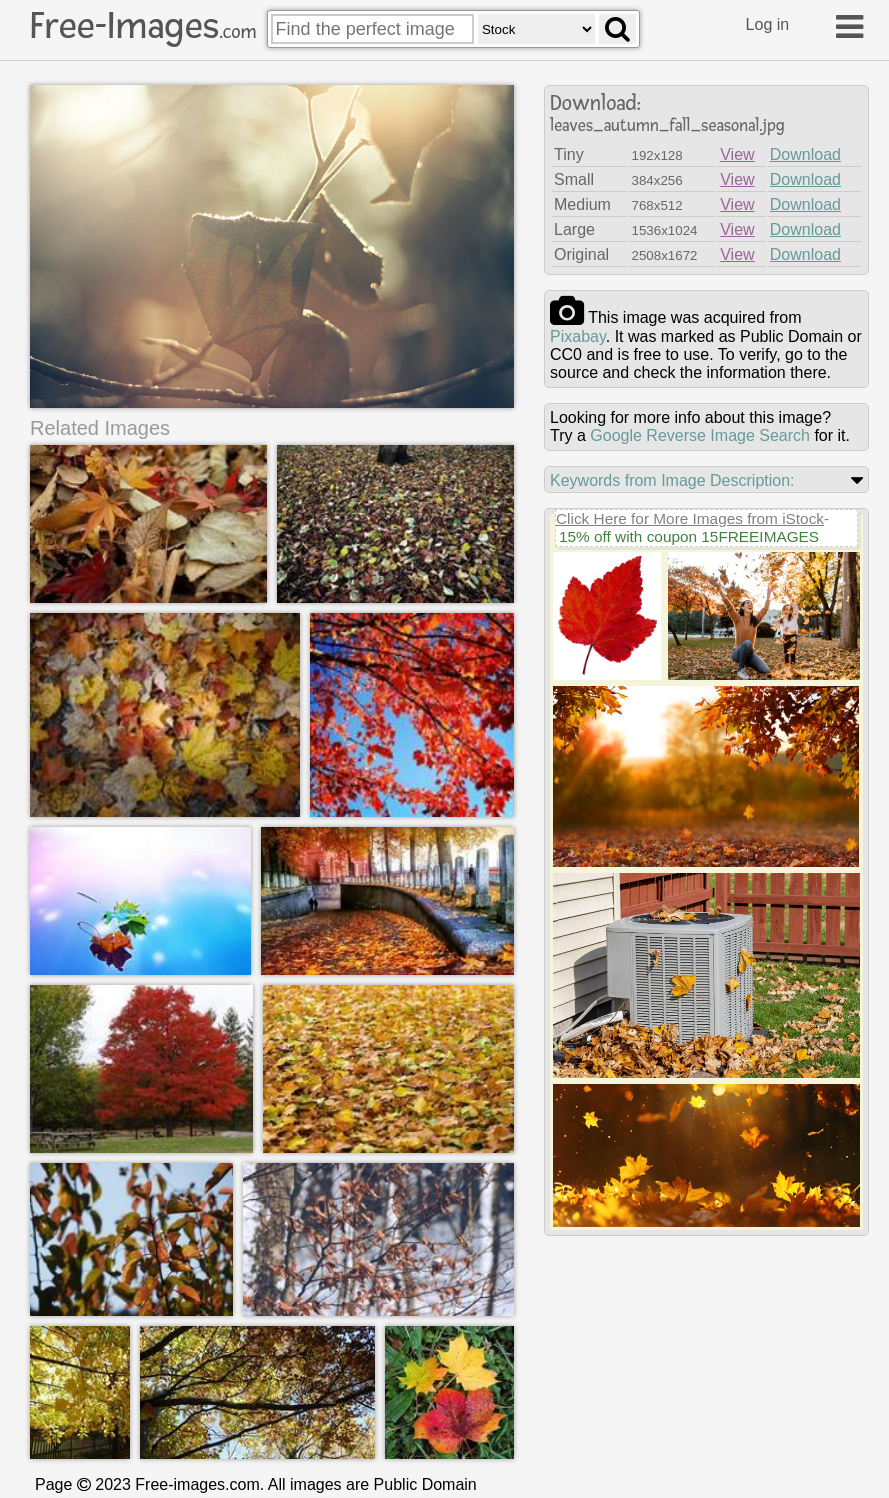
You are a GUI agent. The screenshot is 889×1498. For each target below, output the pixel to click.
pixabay (578, 336)
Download (805, 154)
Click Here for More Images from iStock (690, 518)
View (737, 154)
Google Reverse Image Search (700, 435)
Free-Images (143, 26)
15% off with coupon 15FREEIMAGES (689, 536)
